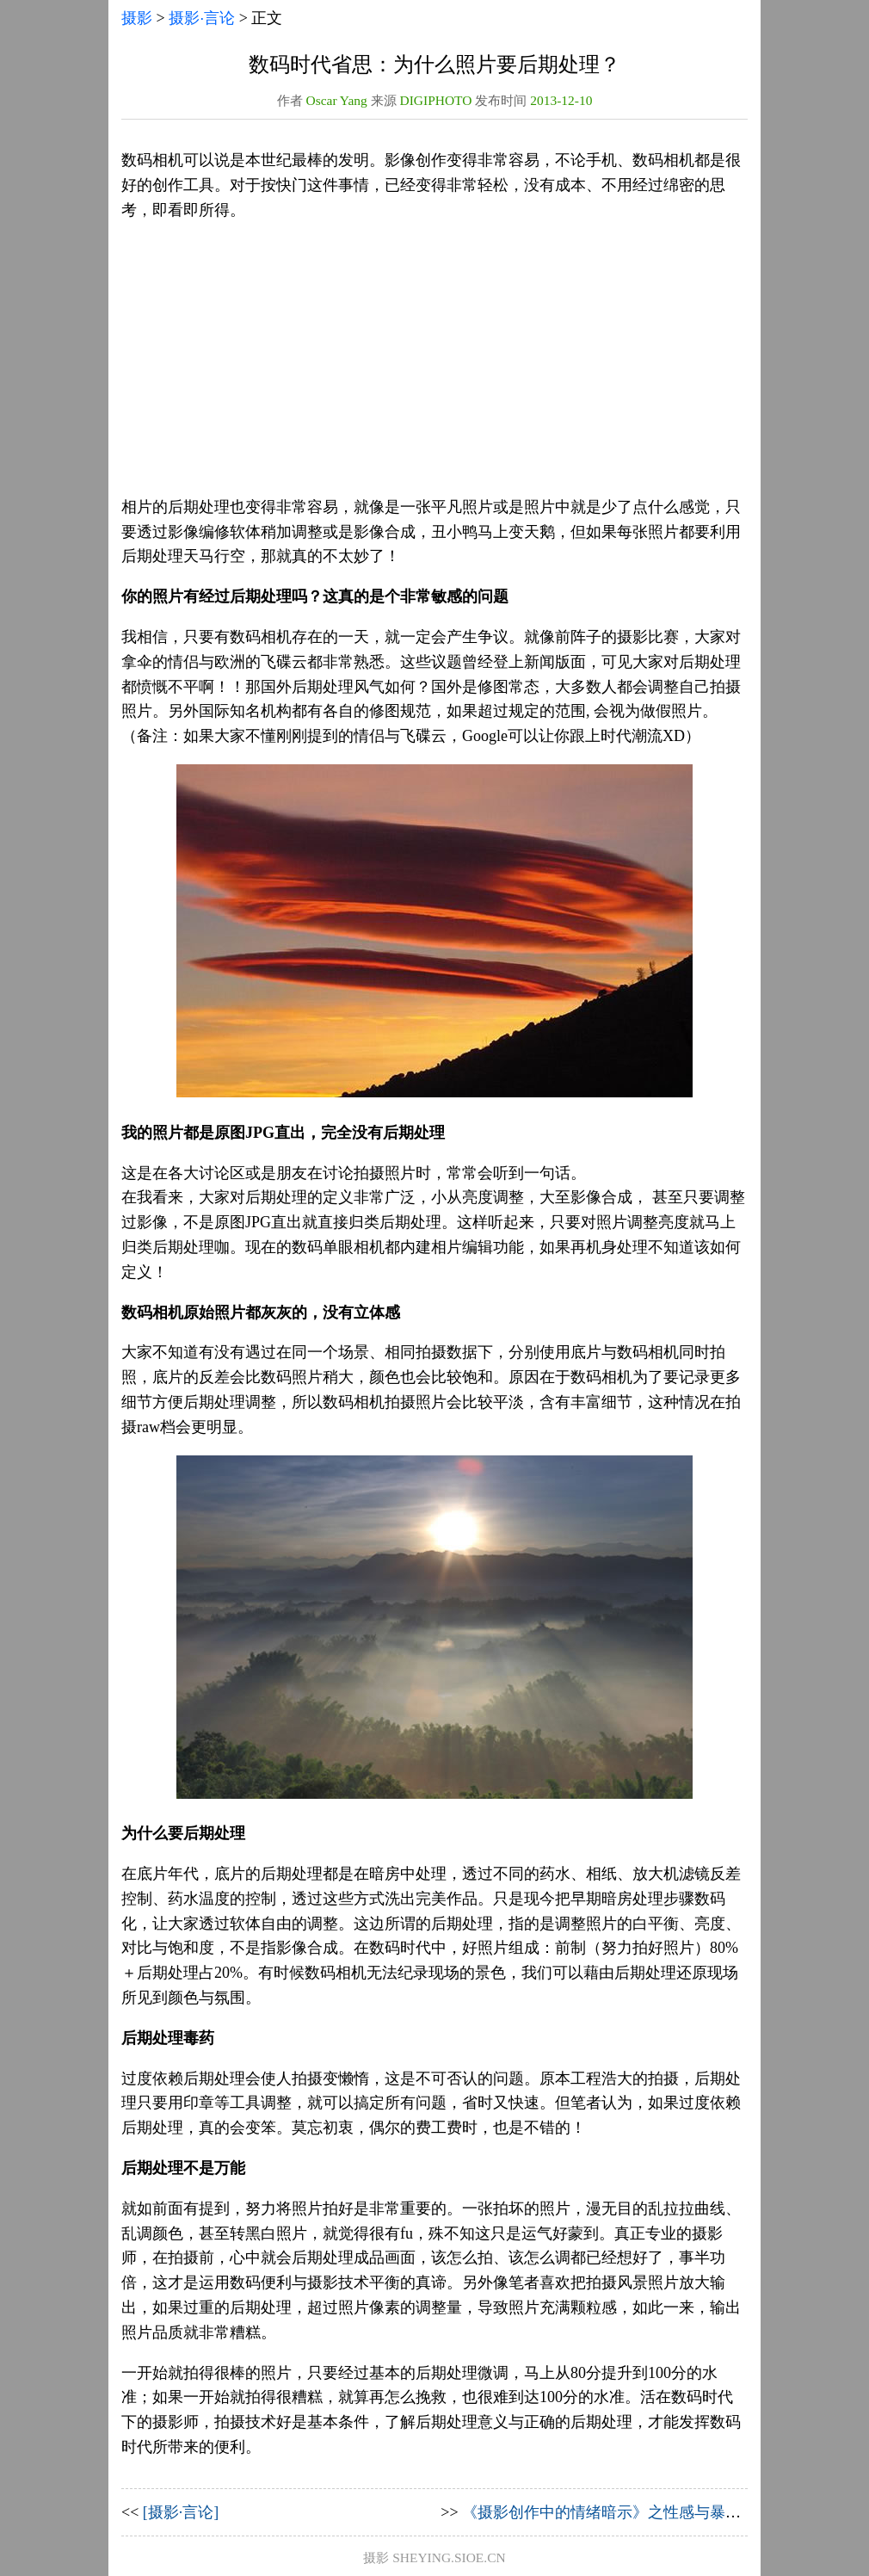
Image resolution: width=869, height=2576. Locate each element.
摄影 (136, 18)
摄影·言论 (202, 18)
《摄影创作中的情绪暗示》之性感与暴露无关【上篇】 (648, 2512)
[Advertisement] (434, 358)
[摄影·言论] (181, 2512)
